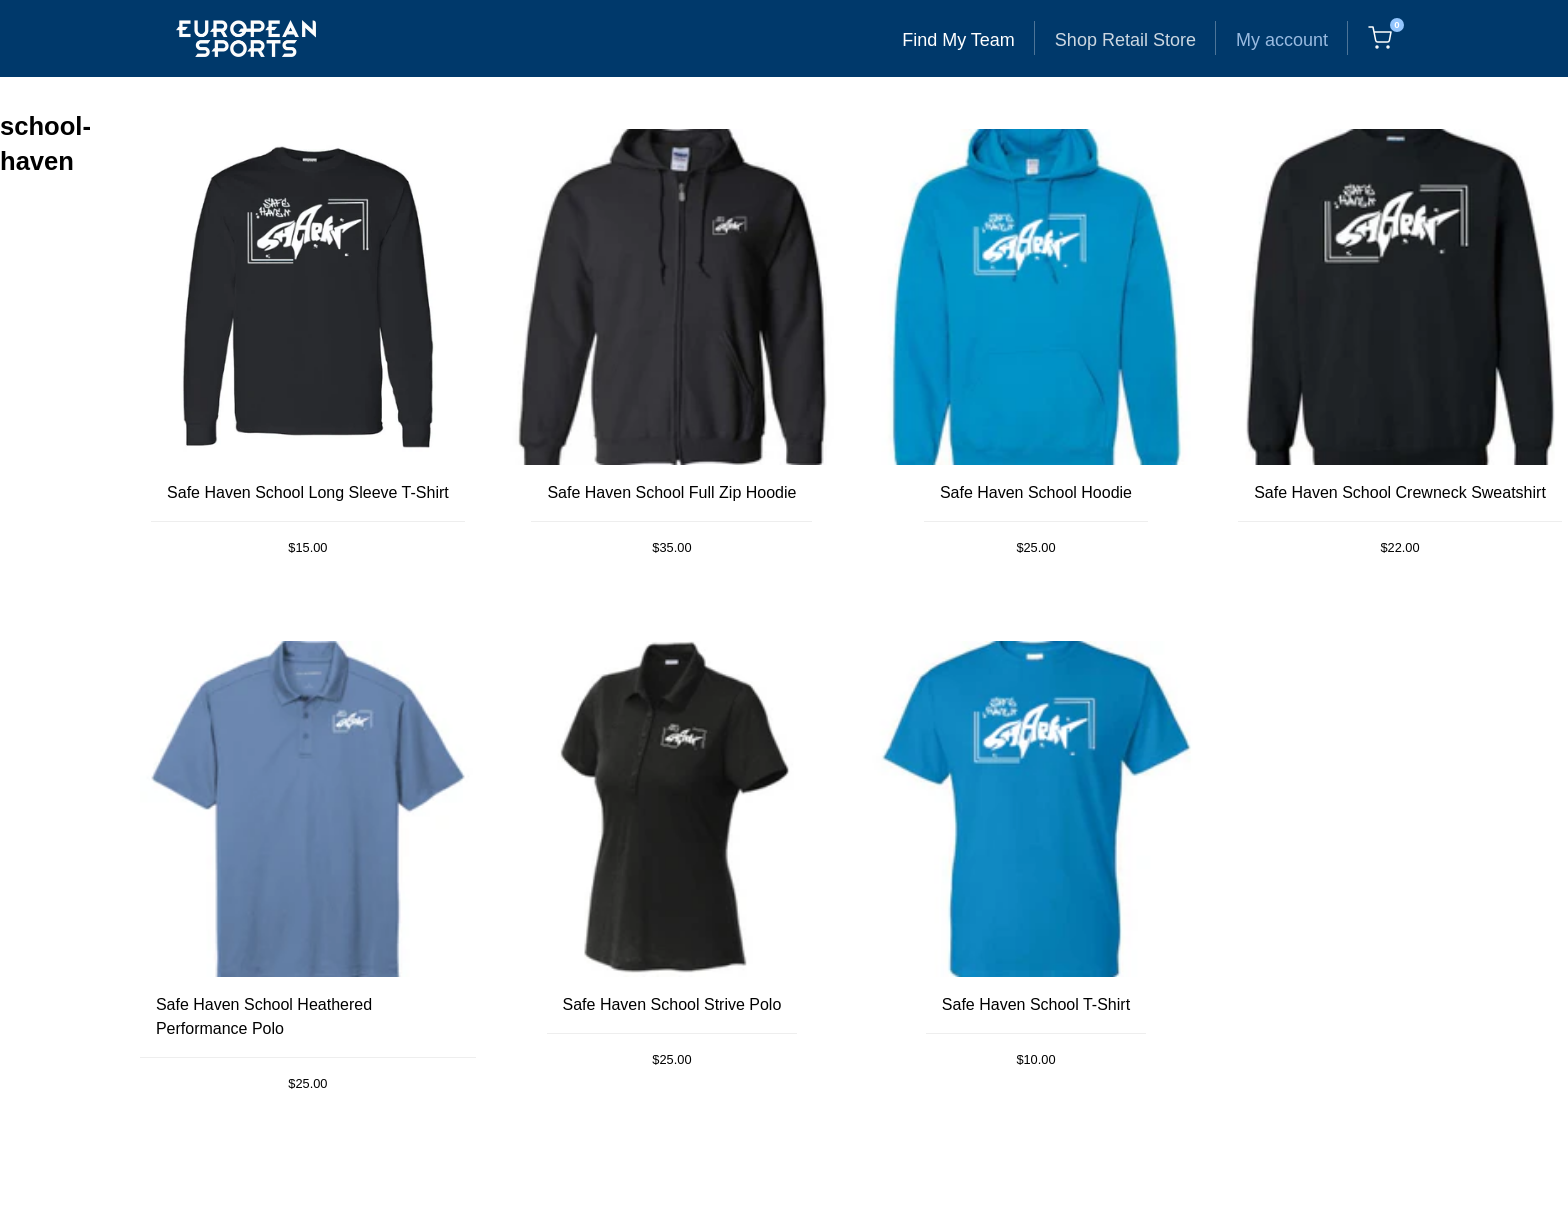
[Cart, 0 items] (1380, 38)
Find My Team (958, 40)
